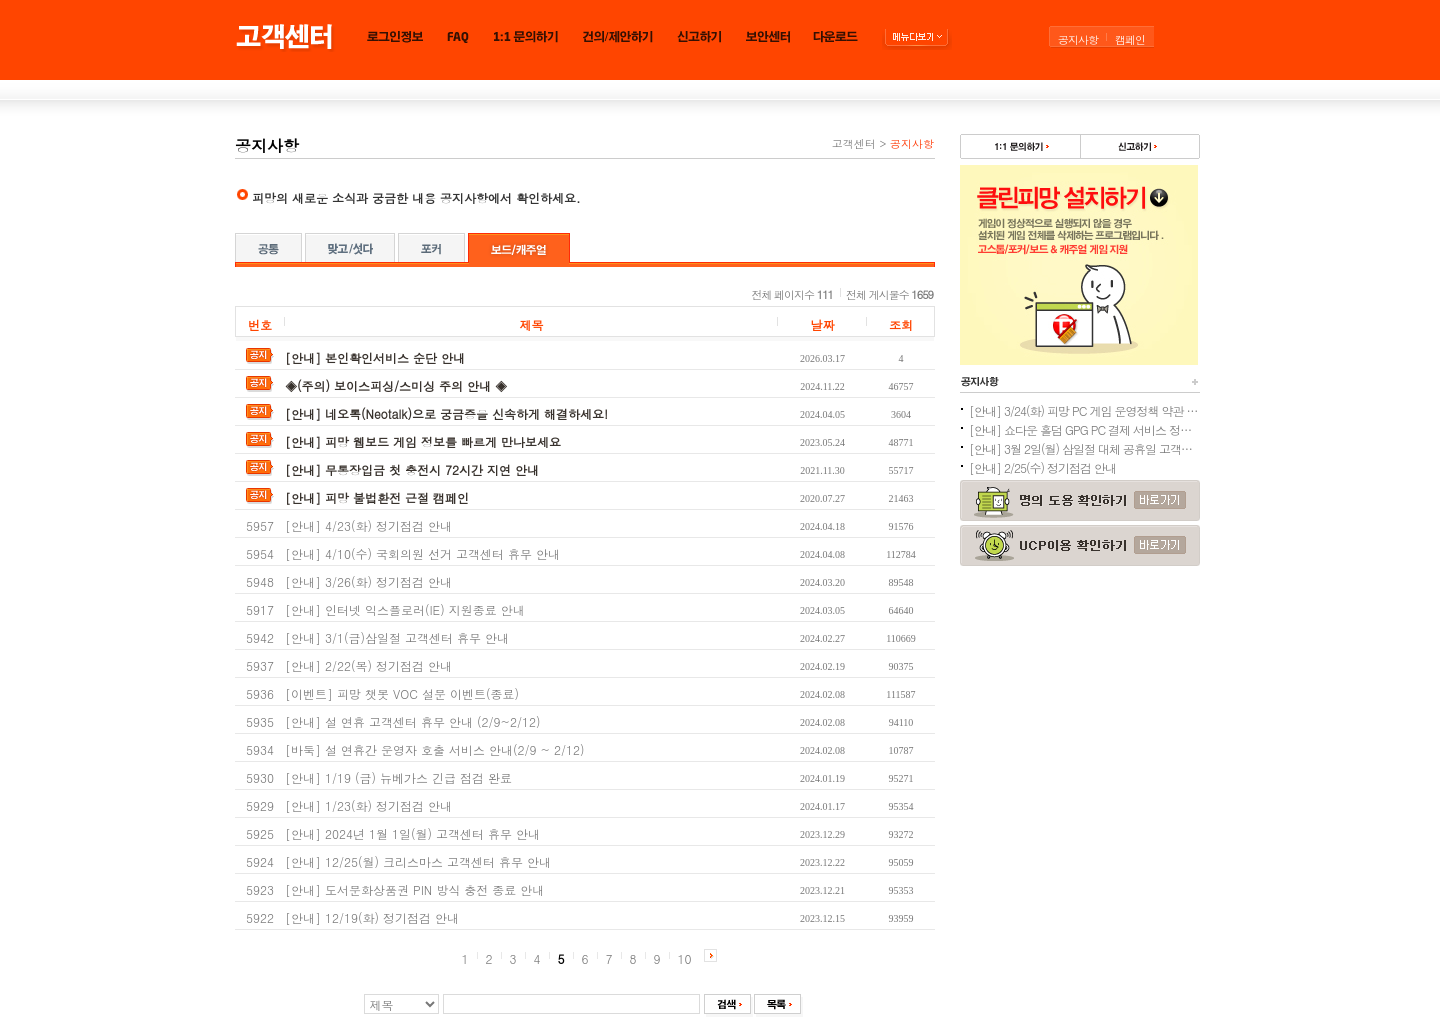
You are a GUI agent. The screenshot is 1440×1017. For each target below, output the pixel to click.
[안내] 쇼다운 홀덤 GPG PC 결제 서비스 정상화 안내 (1084, 429)
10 (685, 958)
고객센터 (854, 143)
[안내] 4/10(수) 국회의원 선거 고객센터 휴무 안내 (422, 553)
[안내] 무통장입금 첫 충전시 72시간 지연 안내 (412, 469)
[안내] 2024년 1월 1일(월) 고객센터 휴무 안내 (412, 833)
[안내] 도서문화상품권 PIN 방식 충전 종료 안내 (414, 889)
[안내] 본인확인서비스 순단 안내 (375, 357)
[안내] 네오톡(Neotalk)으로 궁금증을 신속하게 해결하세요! (446, 413)
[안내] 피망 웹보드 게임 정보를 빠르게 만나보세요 (423, 441)
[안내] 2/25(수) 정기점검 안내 (1042, 467)
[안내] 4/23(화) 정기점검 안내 (368, 525)
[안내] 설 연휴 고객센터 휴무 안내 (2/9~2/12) (413, 721)
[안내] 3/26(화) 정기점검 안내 (368, 581)
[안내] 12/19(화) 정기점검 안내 (372, 917)
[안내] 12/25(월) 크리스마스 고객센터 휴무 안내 (418, 861)
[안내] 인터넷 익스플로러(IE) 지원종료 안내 (405, 609)
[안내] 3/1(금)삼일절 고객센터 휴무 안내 (397, 637)
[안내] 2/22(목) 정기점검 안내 (368, 665)
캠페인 (1130, 39)
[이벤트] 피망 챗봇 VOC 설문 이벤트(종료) (402, 693)
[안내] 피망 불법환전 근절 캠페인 (377, 497)
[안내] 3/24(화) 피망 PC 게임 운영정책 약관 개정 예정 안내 (1084, 410)
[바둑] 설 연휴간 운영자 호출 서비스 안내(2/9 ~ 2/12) (435, 749)
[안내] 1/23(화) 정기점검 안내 (368, 805)
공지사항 (1078, 39)
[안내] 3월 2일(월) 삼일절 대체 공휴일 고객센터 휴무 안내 (1084, 448)
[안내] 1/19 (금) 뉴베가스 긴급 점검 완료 (398, 777)
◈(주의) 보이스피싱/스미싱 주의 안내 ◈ (396, 385)
